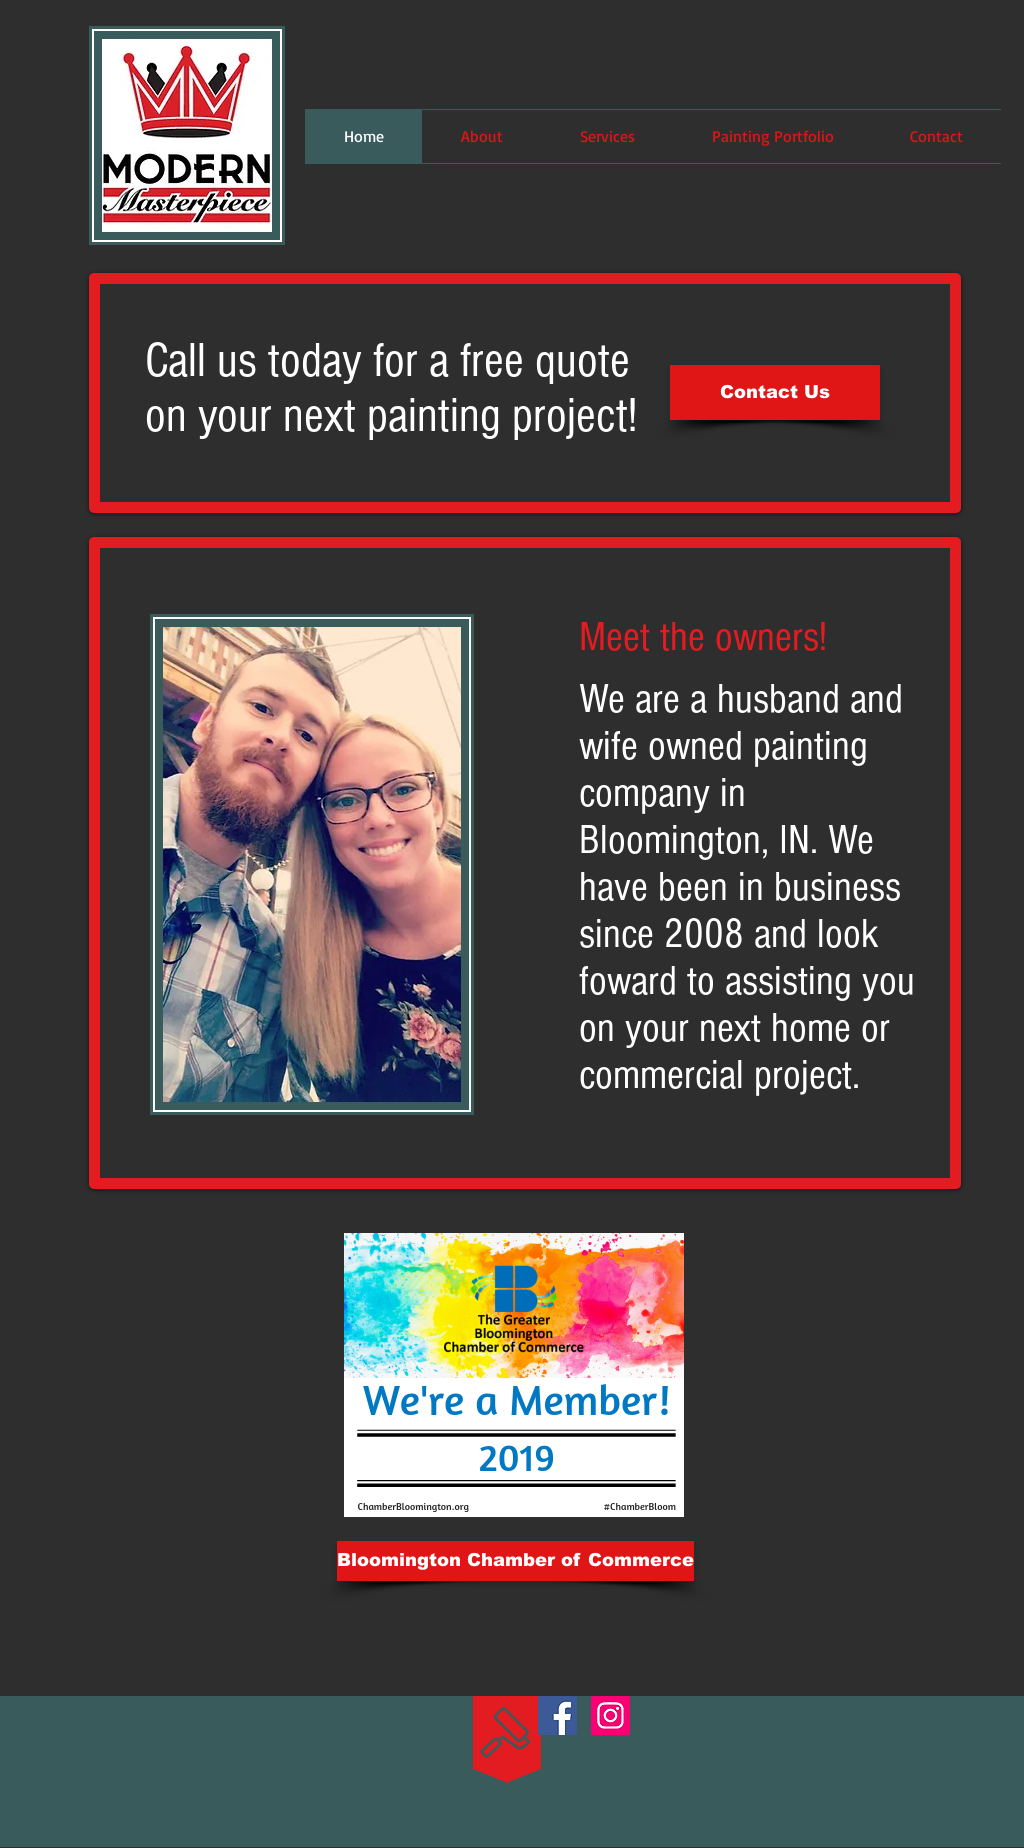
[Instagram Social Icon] (610, 1715)
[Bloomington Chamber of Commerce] (515, 1561)
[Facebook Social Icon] (557, 1715)
